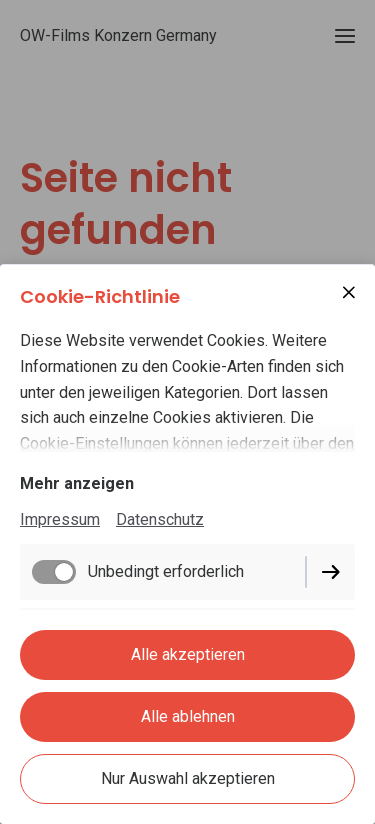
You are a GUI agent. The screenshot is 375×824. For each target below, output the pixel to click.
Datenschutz (160, 519)
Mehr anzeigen (77, 483)
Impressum (60, 519)
